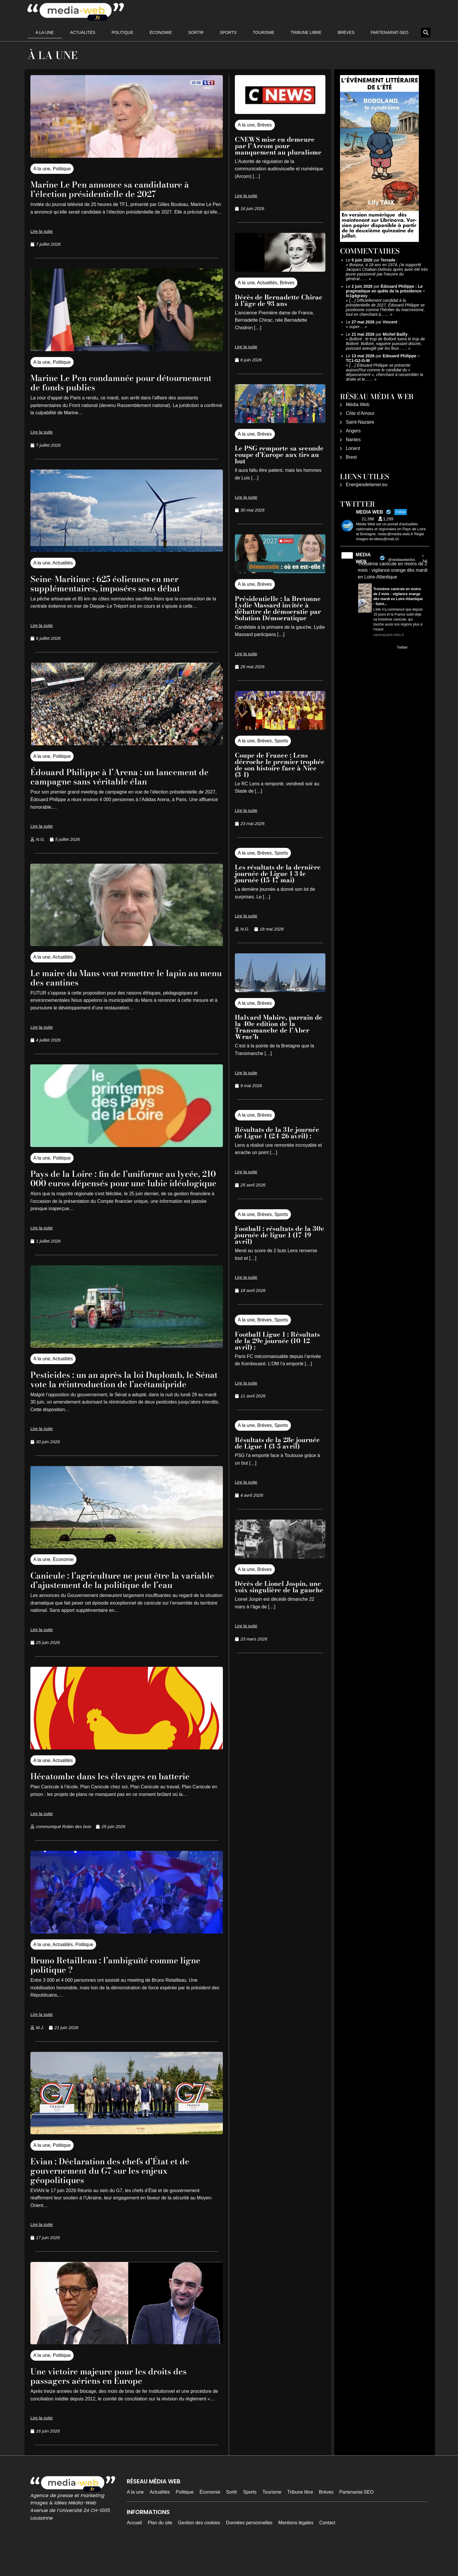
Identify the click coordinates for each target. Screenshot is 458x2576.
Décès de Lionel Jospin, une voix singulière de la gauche (279, 1587)
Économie (161, 32)
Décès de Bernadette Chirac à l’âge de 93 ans (278, 300)
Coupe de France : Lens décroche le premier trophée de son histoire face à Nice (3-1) (280, 764)
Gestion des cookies (199, 2550)
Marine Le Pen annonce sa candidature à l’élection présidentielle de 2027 (120, 189)
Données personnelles (249, 2550)
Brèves (346, 32)
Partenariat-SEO (389, 32)
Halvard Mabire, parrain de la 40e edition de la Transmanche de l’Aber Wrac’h (278, 1027)
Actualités (82, 32)
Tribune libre (306, 32)
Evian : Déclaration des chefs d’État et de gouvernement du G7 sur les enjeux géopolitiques (119, 2198)
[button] (426, 32)
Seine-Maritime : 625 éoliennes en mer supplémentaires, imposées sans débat (114, 583)
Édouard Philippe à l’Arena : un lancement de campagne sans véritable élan (124, 776)
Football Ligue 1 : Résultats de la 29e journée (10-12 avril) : (277, 1340)
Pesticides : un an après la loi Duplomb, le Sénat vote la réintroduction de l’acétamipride (122, 1393)
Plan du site (160, 2550)
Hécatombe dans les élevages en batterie (119, 1804)
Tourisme (264, 32)
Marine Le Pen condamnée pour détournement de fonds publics (101, 382)
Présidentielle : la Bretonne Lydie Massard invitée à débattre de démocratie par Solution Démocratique (278, 608)
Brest (351, 457)
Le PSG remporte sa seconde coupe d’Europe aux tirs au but (279, 454)
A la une (45, 32)
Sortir (196, 32)
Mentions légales (295, 2550)
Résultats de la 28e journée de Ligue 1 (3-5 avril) (277, 1443)
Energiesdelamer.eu (366, 484)
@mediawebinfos (401, 560)
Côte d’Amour (360, 413)
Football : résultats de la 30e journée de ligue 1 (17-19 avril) (279, 1235)
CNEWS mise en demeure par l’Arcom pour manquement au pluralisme (278, 145)
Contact (327, 2550)
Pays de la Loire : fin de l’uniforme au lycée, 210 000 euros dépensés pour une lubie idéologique (126, 1182)
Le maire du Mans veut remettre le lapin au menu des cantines (125, 977)
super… (356, 326)
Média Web (357, 404)
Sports (228, 32)
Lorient (353, 448)
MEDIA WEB (363, 558)
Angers (353, 430)
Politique (122, 32)
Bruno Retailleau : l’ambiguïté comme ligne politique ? (126, 1993)
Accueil (134, 2550)
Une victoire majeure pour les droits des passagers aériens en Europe (118, 2404)
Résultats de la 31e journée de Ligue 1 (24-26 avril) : (277, 1133)
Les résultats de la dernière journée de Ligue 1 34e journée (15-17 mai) (278, 873)
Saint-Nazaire (360, 422)
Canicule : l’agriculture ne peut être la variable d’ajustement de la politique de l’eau (118, 1603)
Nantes (353, 439)
